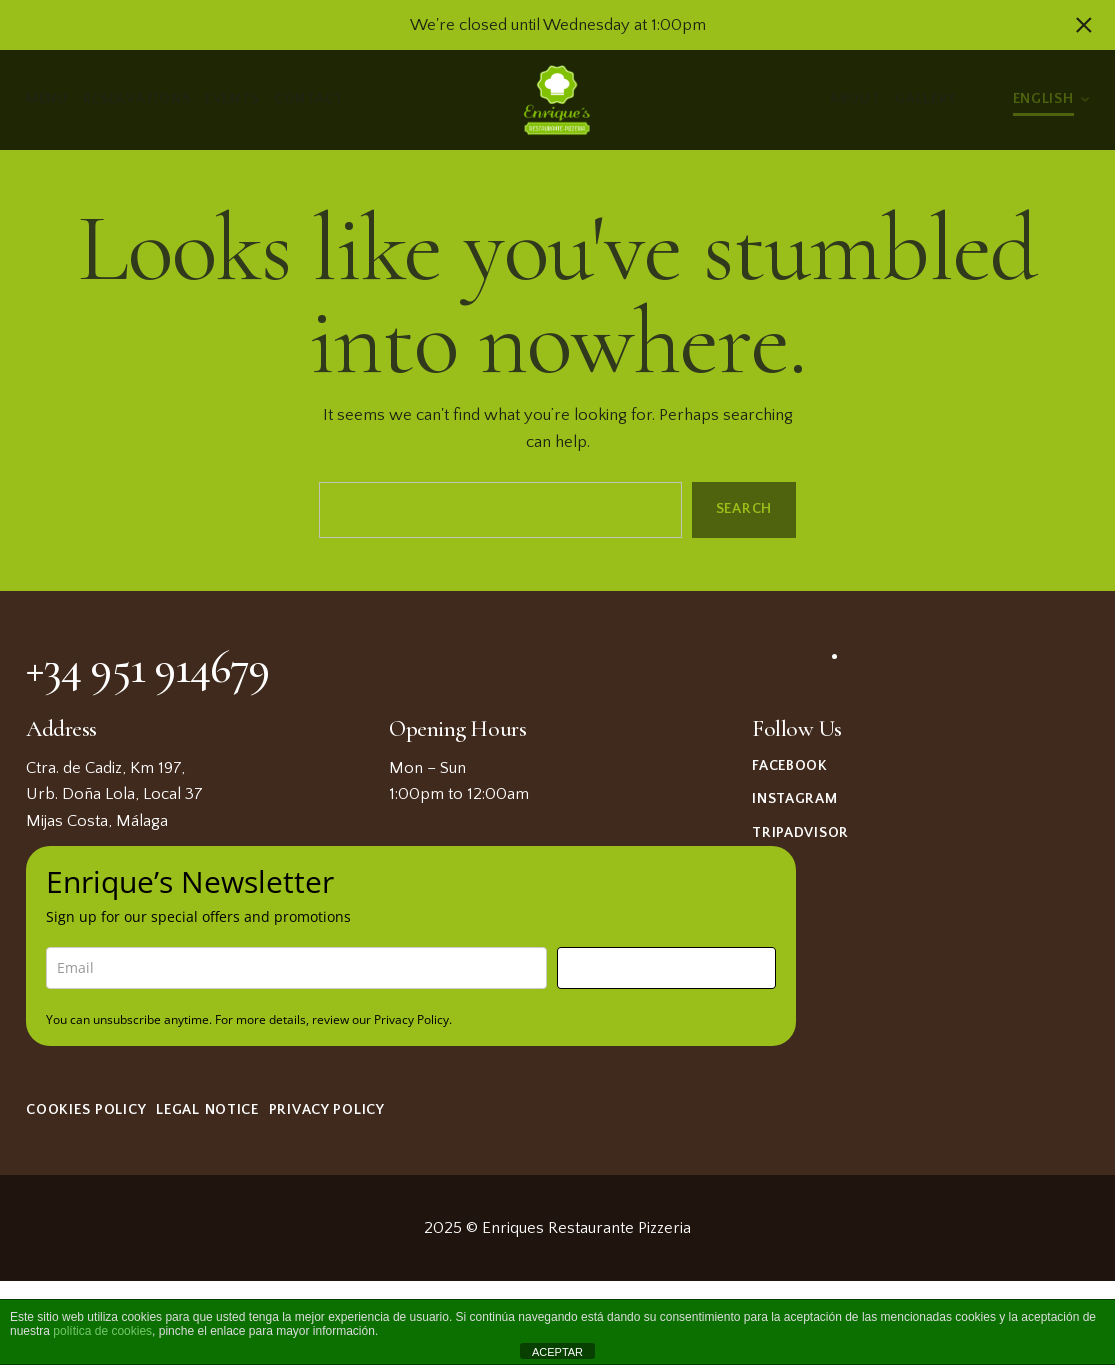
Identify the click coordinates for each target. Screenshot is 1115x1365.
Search (744, 509)
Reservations (137, 99)
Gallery (926, 99)
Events (232, 99)
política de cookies (102, 1331)
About (855, 99)
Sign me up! (666, 967)
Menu (47, 99)
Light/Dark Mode (985, 100)
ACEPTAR (557, 1352)
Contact (309, 99)
